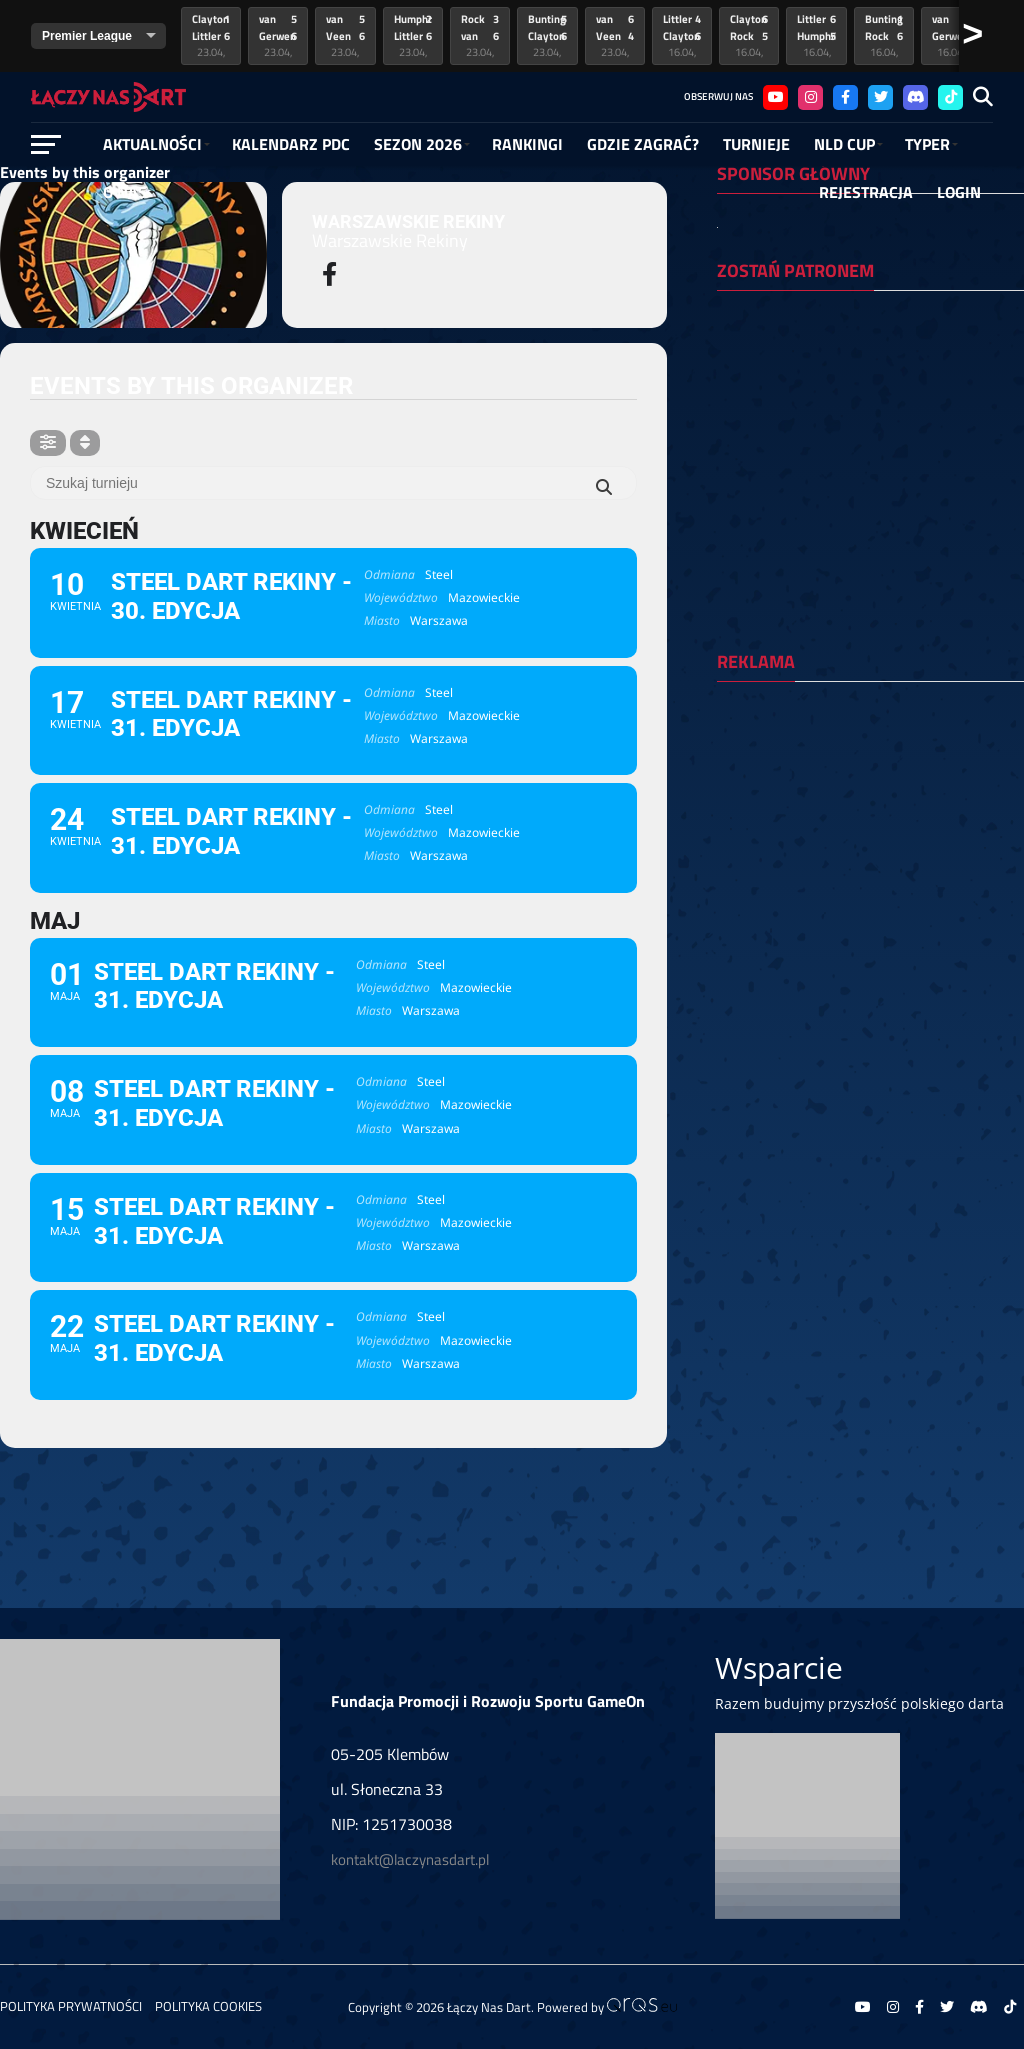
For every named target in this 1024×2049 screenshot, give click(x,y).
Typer (927, 144)
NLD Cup (844, 144)
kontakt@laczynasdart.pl (410, 1859)
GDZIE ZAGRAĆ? (643, 144)
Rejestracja (866, 192)
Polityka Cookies (208, 2006)
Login (959, 192)
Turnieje (756, 144)
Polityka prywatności (71, 2006)
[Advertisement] (868, 827)
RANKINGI (527, 144)
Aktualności (152, 144)
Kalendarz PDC (291, 144)
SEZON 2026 (418, 144)
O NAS (125, 192)
